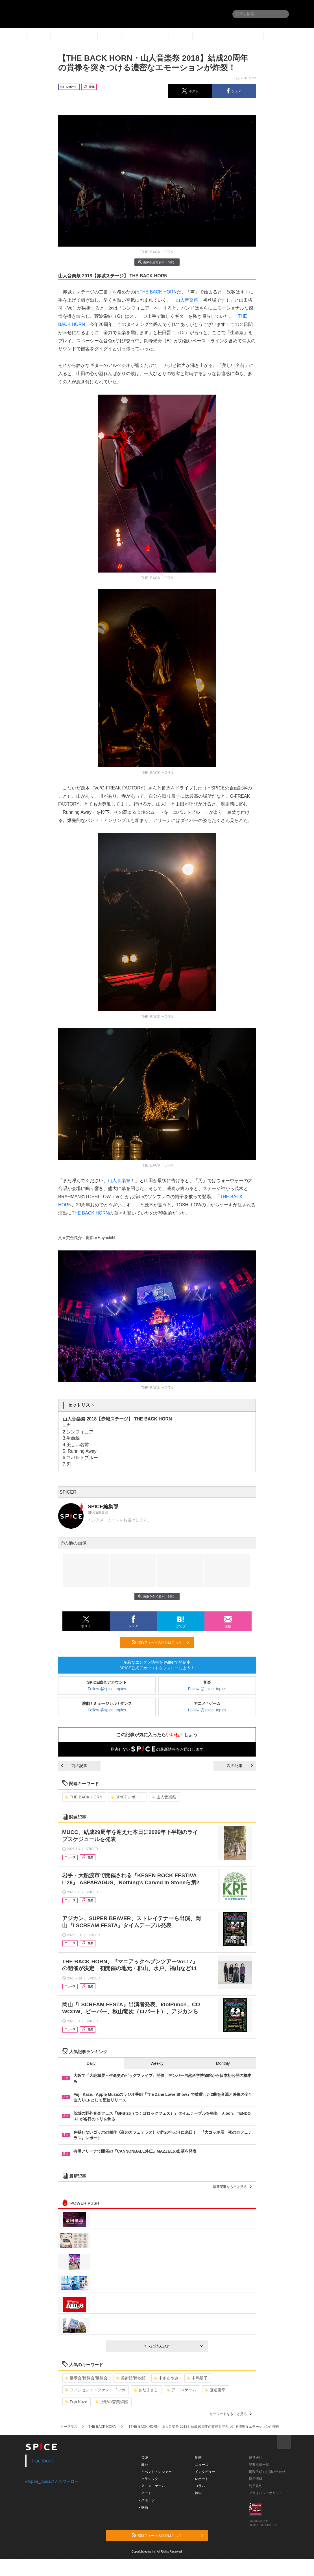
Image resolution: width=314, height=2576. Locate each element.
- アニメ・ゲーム (152, 2486)
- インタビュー (204, 2472)
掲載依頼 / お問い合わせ (267, 2472)
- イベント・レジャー (155, 2472)
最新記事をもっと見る (232, 2187)
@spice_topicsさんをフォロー (51, 2481)
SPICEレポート (127, 1797)
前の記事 (74, 1765)
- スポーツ (147, 2500)
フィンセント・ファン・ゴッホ (95, 2390)
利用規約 (255, 2486)
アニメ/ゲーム (181, 2390)
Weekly (157, 2063)
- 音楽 (143, 2458)
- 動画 (197, 2458)
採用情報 (255, 2479)
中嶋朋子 (197, 2378)
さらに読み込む (173, 2346)
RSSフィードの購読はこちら (160, 1642)
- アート (145, 2493)
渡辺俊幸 (215, 2390)
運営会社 (255, 2458)
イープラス (68, 2427)
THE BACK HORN (158, 292)
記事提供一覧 (259, 2465)
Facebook (43, 2461)
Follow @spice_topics (107, 1689)
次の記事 (240, 1765)
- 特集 (197, 2493)
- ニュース (200, 2465)
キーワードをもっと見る (231, 2414)
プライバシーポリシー (266, 2493)
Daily (91, 2063)
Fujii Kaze (76, 2401)
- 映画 (143, 2507)
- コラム (199, 2486)
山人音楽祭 (187, 300)
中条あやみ (166, 2378)
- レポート (200, 2479)
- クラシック (148, 2479)
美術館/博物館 (131, 2378)
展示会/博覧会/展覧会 (86, 2378)
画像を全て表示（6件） (157, 262)
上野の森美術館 (111, 2401)
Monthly (223, 2063)
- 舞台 (143, 2465)
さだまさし (146, 2390)
